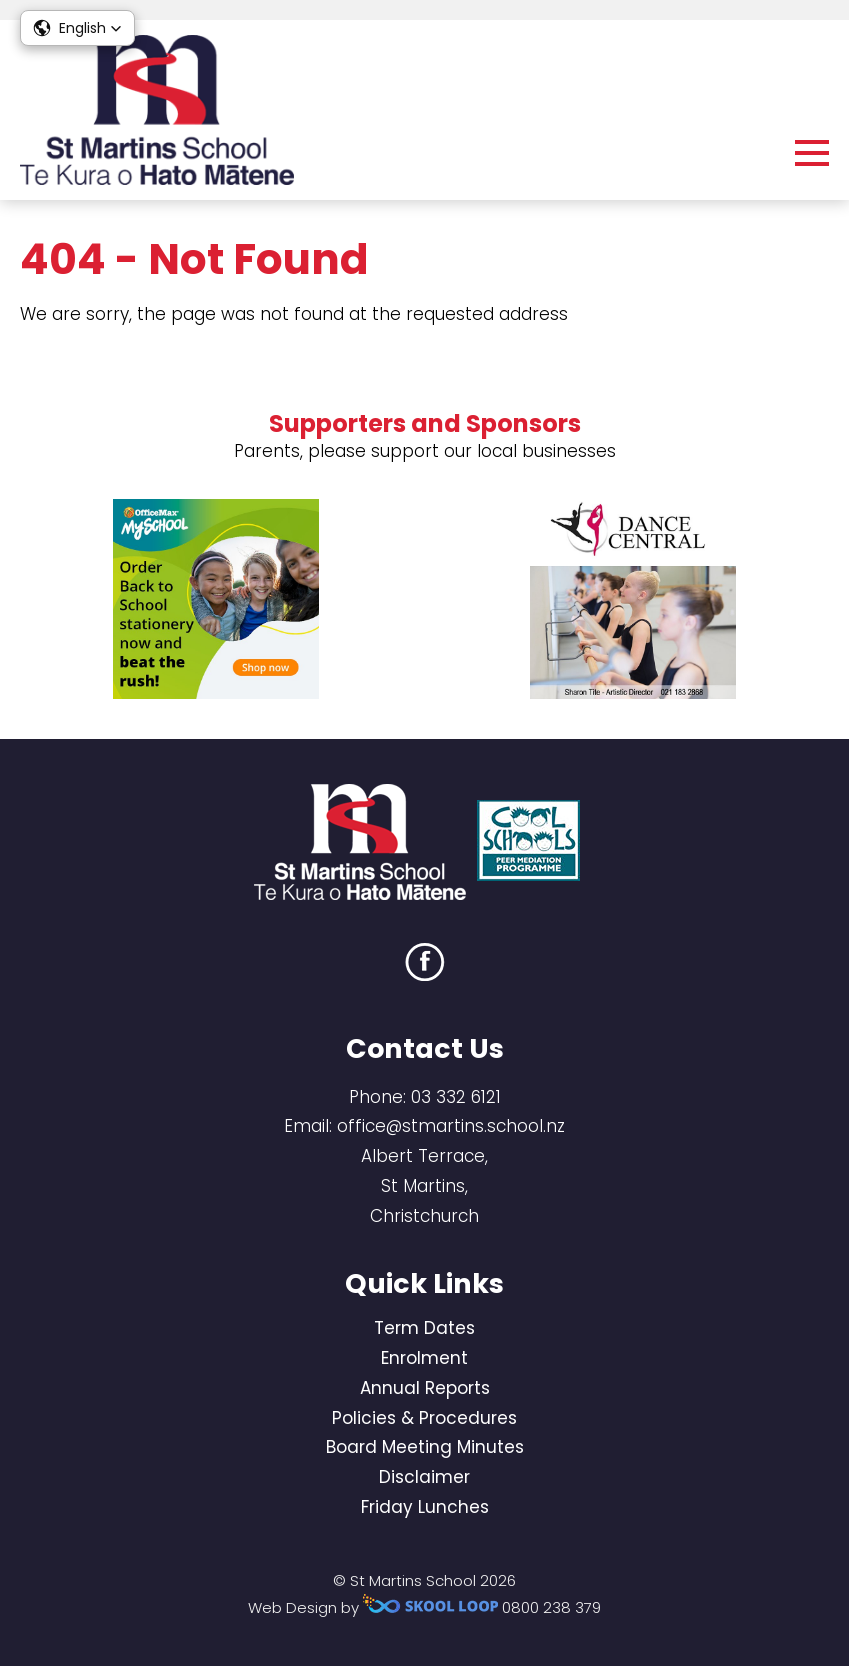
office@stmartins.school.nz (451, 1126)
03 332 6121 (456, 1097)
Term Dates (424, 1328)
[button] (77, 28)
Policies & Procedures (424, 1418)
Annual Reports (425, 1388)
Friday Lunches (425, 1507)
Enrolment (424, 1358)
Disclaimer (424, 1477)
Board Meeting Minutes (425, 1447)
